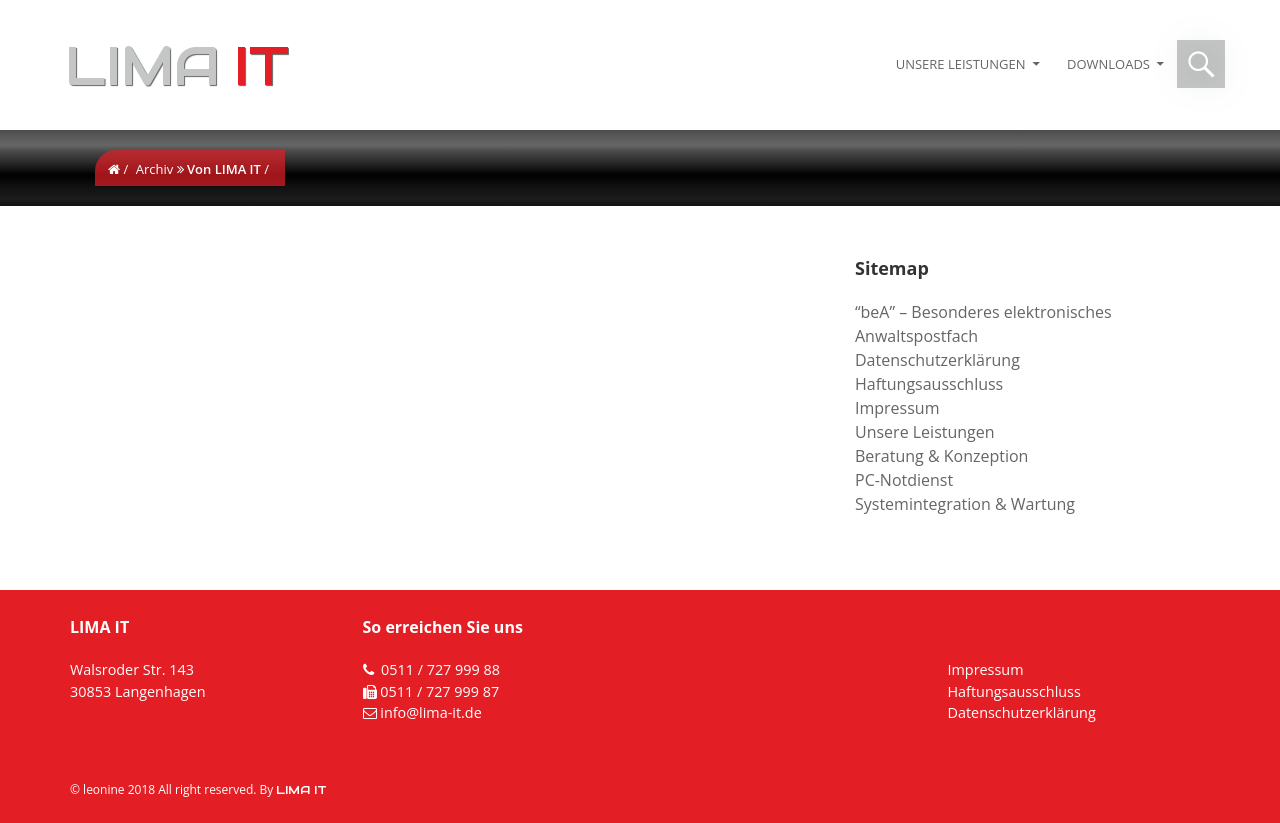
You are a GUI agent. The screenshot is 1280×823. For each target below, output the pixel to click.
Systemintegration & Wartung (965, 504)
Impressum (897, 408)
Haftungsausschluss (929, 384)
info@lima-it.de (431, 712)
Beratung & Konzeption (941, 456)
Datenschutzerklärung (937, 360)
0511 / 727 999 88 (440, 669)
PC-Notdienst (904, 480)
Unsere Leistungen (961, 64)
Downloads (1108, 64)
